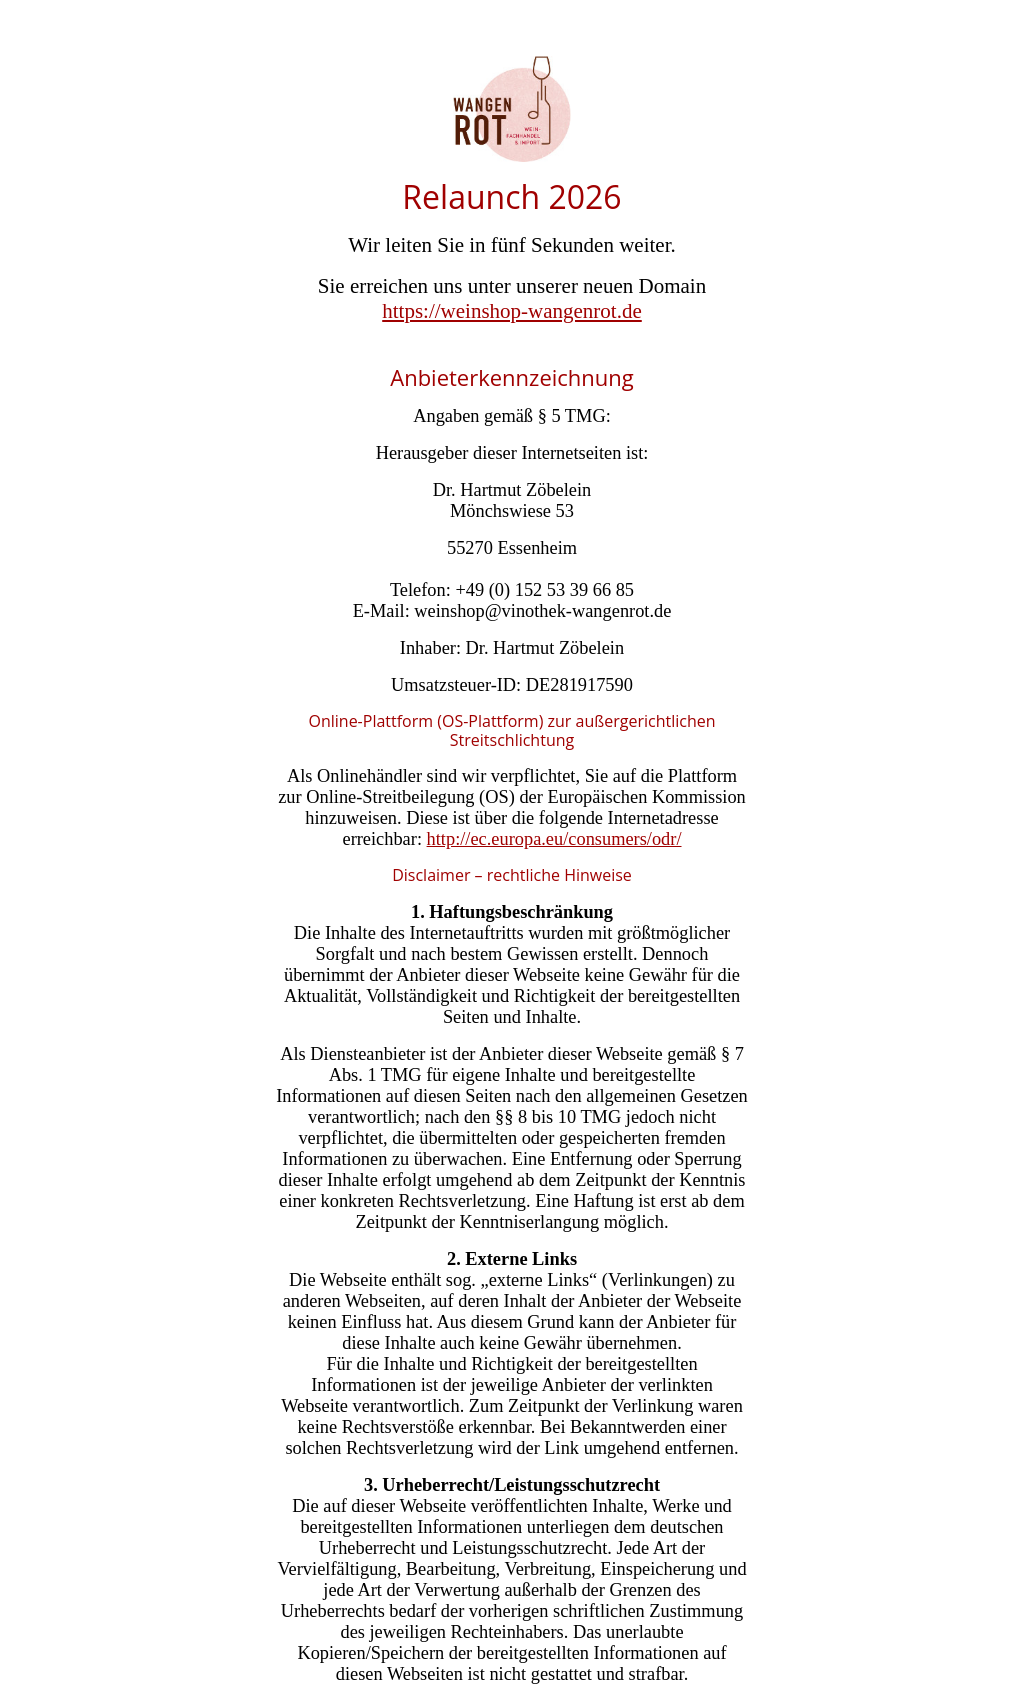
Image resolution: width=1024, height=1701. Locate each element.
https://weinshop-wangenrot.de (512, 311)
